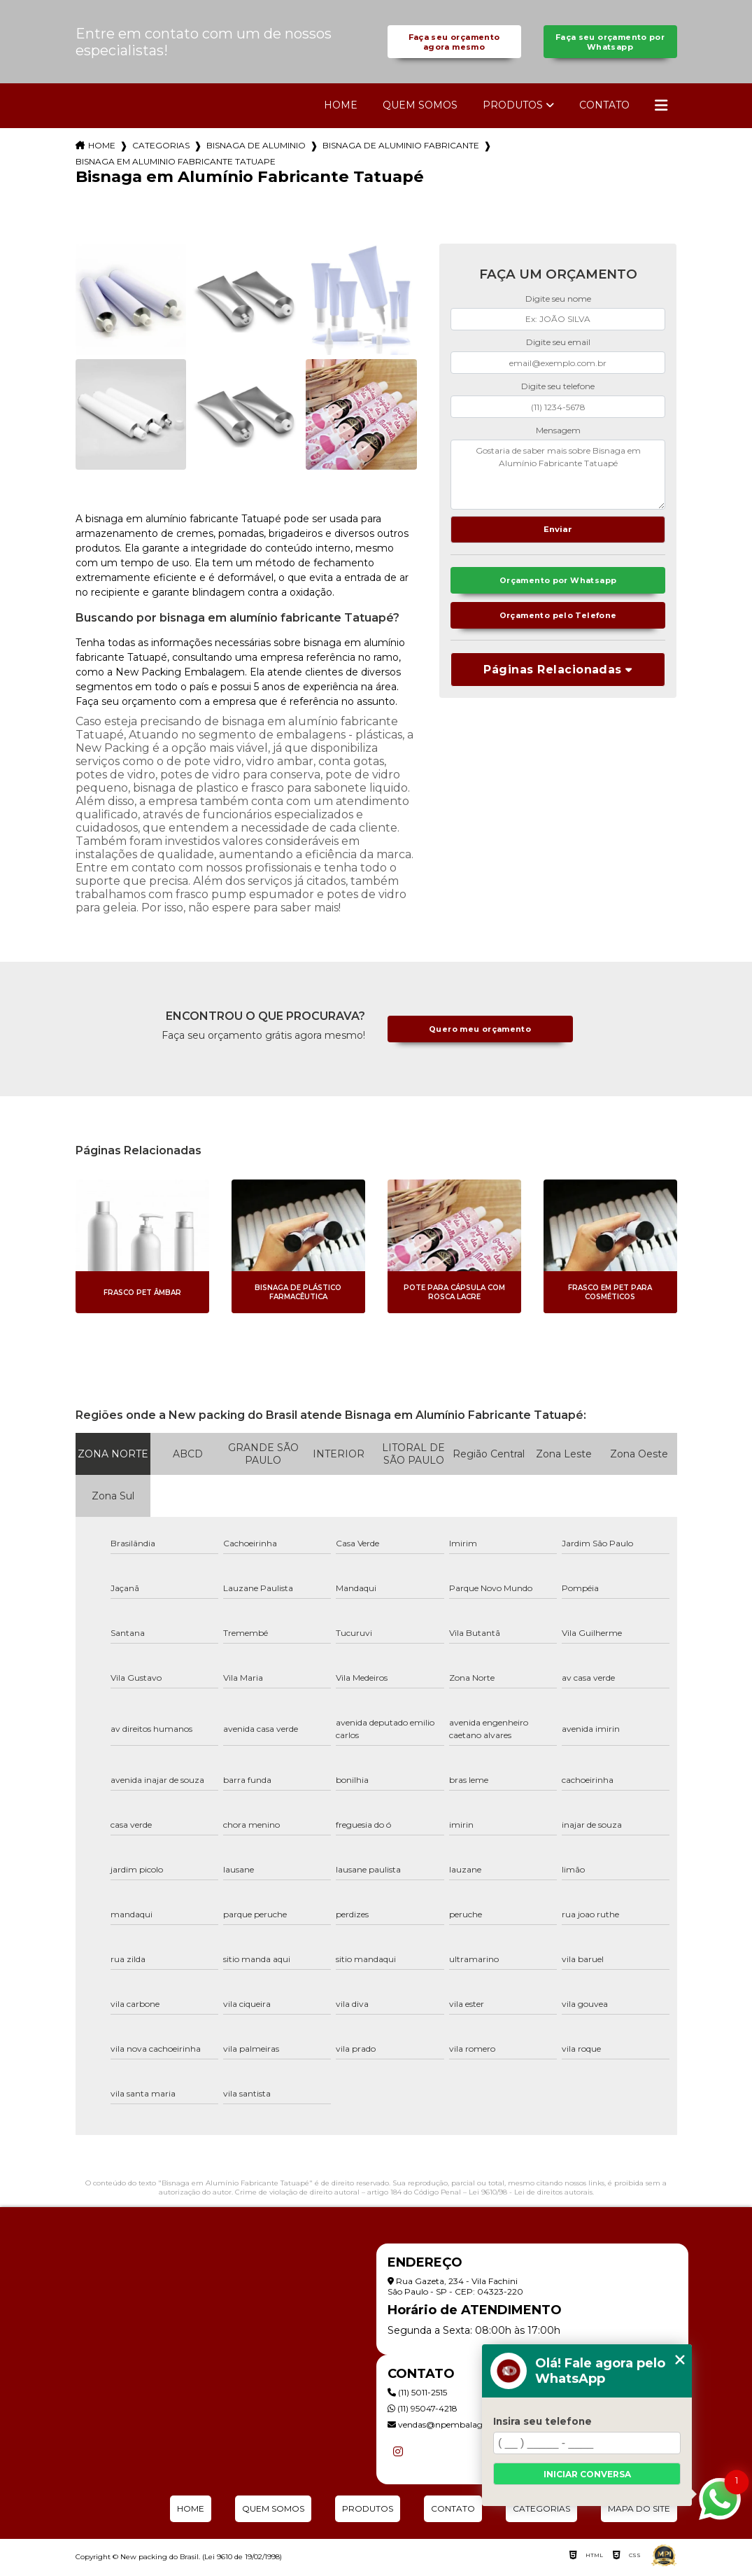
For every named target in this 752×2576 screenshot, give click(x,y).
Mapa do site (639, 2513)
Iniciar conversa (587, 2474)
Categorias (161, 150)
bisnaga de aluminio (256, 150)
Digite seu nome (558, 303)
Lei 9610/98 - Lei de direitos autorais (531, 2197)
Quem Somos (420, 110)
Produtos (513, 110)
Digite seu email (558, 347)
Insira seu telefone (542, 2421)
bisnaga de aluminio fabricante (400, 150)
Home (340, 110)
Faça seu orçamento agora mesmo (454, 44)
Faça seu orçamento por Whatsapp (610, 44)
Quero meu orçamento (480, 1034)
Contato (604, 110)
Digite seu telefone (558, 391)
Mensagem (558, 434)
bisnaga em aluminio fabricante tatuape (176, 166)
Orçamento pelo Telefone (558, 625)
